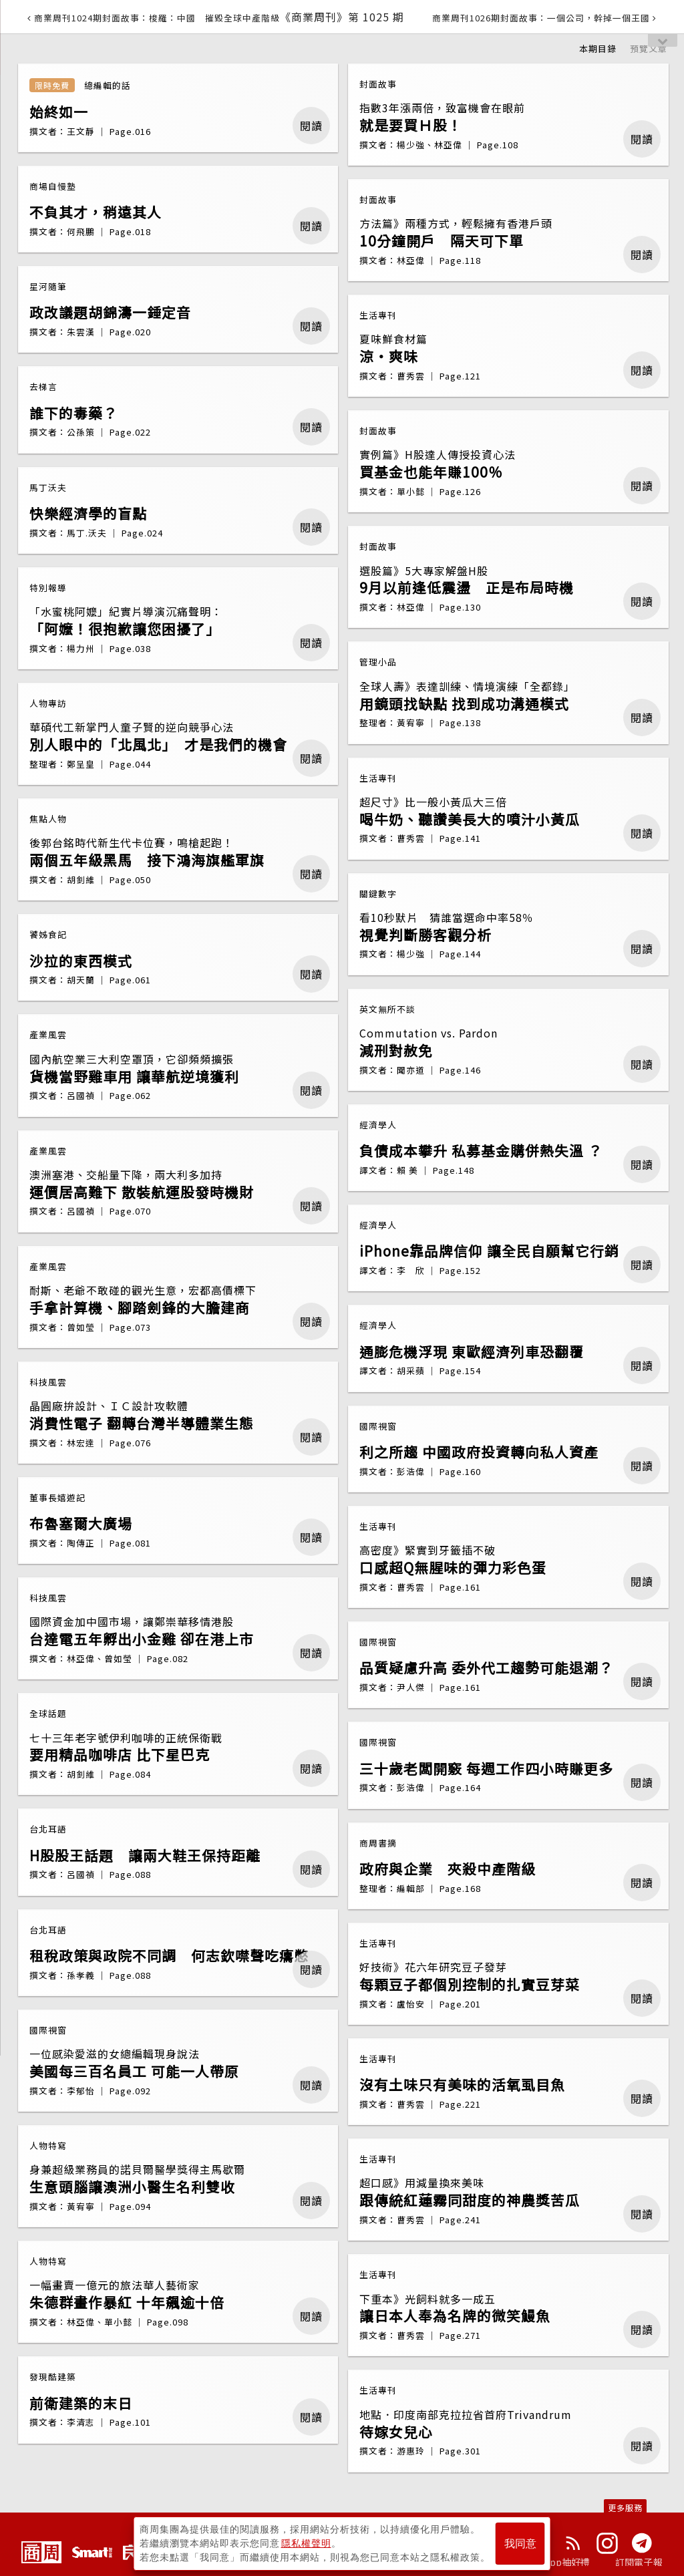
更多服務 (625, 2507)
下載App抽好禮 (557, 2562)
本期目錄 (598, 48)
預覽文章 (648, 48)
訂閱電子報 (639, 2562)
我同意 (520, 2543)
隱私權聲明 (306, 2543)
